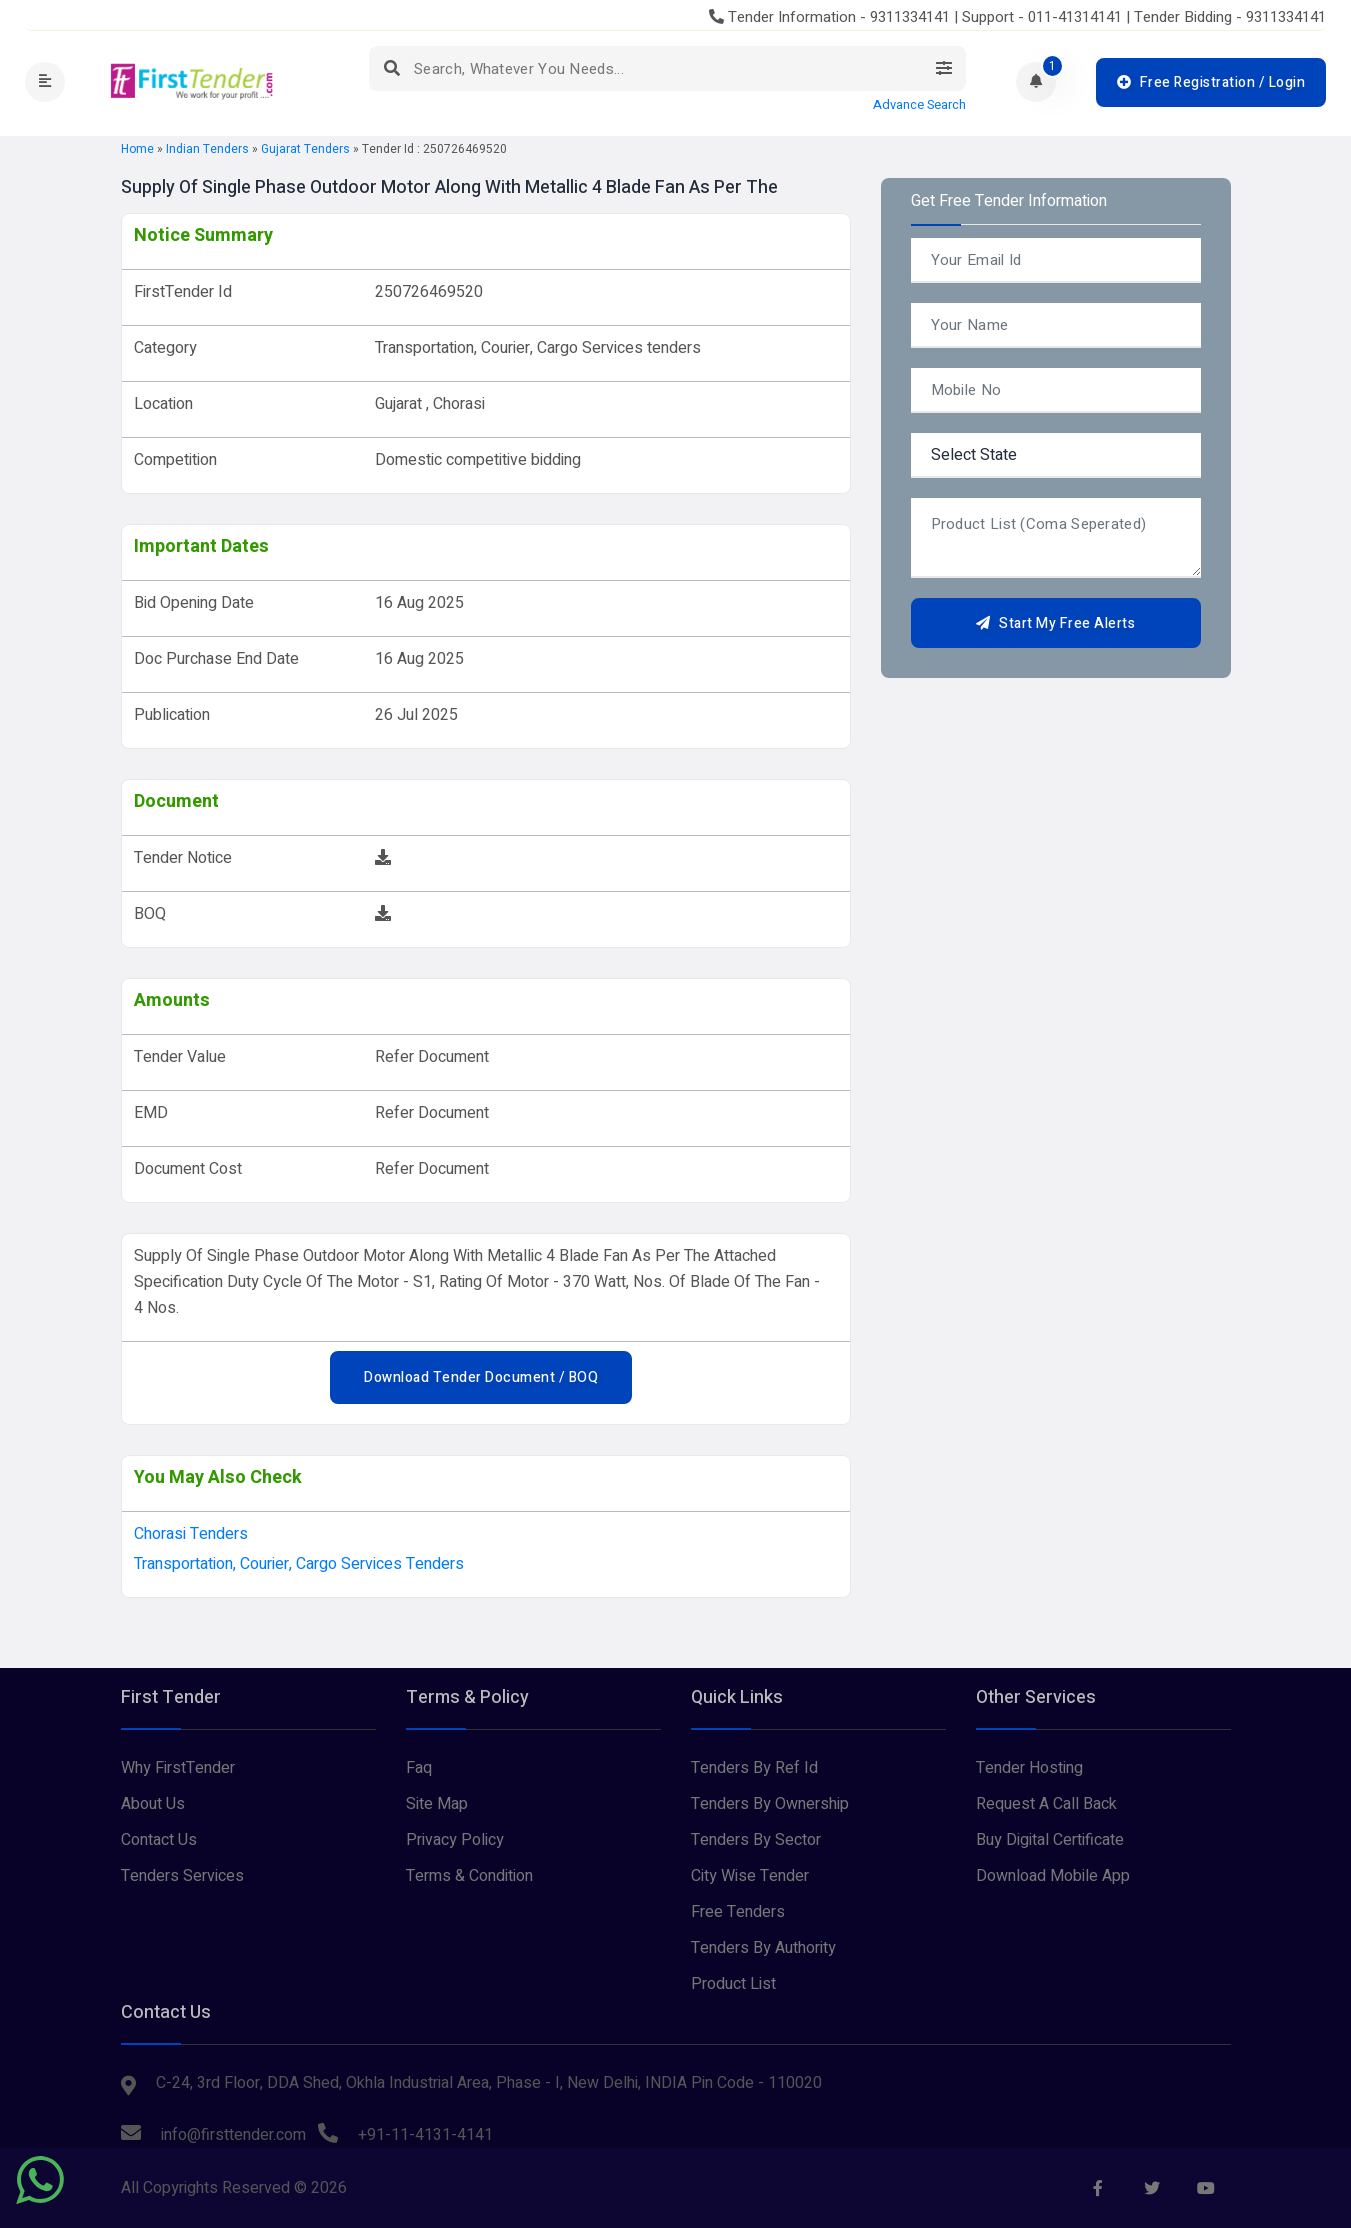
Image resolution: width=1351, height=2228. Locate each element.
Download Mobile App (1053, 1876)
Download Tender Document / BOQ (481, 1377)
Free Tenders (738, 1912)
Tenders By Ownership (770, 1804)
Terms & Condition (469, 1876)
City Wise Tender (750, 1876)
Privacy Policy (455, 1840)
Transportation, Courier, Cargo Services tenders (299, 1564)
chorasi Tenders (191, 1534)
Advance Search (919, 105)
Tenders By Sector (756, 1840)
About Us (153, 1804)
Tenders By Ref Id (754, 1768)
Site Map (437, 1804)
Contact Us (159, 1840)
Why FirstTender (178, 1768)
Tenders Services (182, 1876)
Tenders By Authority (763, 1948)
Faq (419, 1768)
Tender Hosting (1029, 1768)
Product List (733, 1984)
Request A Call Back (1046, 1804)
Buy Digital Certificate (1050, 1840)
